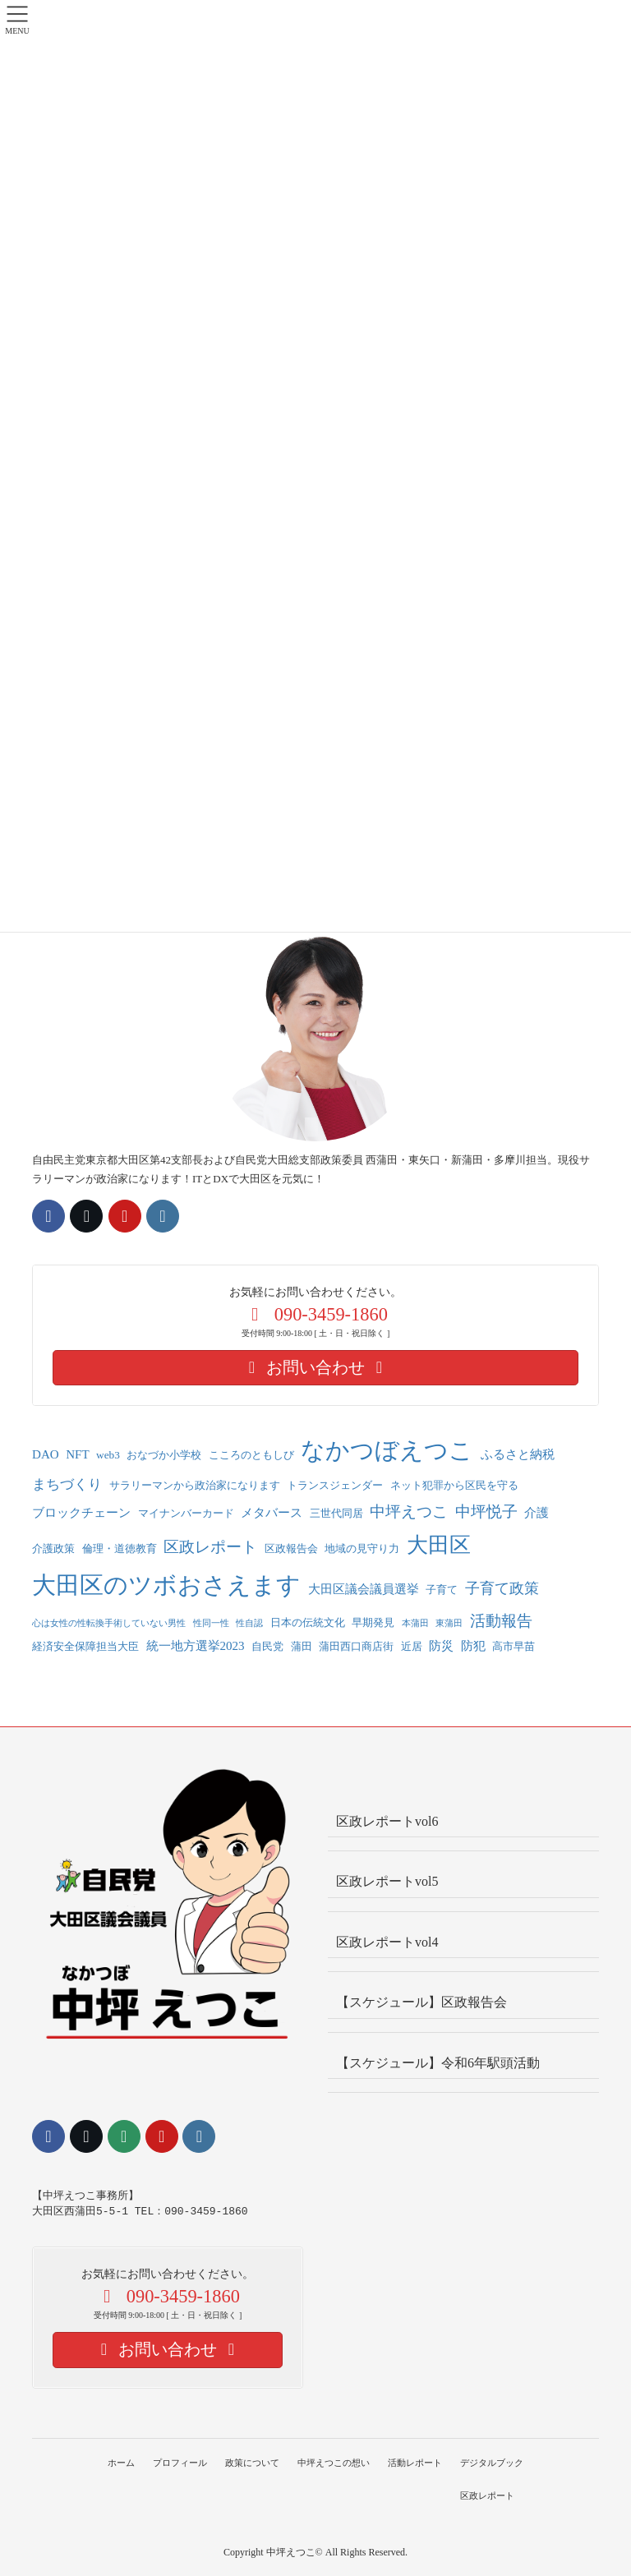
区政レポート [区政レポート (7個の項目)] (210, 1546)
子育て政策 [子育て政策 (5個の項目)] (502, 1588)
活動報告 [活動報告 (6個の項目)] (501, 1620)
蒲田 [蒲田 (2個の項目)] (301, 1646)
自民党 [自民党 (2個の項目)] (267, 1646)
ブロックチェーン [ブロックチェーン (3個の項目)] (81, 1512)
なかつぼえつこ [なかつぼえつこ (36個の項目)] (387, 1450)
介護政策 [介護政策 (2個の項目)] (53, 1548)
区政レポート (490, 2495)
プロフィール (178, 2463)
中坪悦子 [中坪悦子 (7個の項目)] (486, 1511)
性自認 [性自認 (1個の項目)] (249, 1623)
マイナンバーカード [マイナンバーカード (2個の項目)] (186, 1513)
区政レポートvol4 (387, 1942)
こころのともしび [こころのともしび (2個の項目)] (251, 1455)
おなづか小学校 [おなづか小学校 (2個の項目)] (164, 1455)
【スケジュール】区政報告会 (421, 2002)
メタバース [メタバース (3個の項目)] (271, 1512)
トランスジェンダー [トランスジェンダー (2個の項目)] (335, 1485)
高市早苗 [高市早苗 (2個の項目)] (513, 1646)
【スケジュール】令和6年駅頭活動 (438, 2063)
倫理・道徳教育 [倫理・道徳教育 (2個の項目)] (119, 1548)
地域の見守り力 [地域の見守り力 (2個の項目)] (362, 1548)
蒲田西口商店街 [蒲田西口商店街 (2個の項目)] (356, 1646)
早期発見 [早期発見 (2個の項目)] (373, 1622)
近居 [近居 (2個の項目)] (411, 1646)
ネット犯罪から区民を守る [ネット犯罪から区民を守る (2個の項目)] (454, 1485)
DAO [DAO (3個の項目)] (45, 1454)
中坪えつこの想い (334, 2463)
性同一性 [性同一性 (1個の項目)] (211, 1623)
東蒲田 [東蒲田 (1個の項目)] (449, 1623)
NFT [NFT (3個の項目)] (77, 1454)
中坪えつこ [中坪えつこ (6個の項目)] (409, 1511)
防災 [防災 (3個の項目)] (441, 1645)
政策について (251, 2463)
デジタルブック (495, 2463)
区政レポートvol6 (387, 1821)
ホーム (117, 2463)
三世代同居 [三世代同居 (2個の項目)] (336, 1513)
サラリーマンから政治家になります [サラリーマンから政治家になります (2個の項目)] (194, 1485)
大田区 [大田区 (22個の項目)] (439, 1545)
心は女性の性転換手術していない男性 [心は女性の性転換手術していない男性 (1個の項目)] (109, 1623)
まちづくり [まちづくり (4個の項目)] (67, 1484)
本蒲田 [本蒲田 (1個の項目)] (415, 1623)
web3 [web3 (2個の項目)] (108, 1455)
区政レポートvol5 (387, 1881)
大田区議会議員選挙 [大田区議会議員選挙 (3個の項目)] (363, 1589)
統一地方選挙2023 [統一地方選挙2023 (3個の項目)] (195, 1645)
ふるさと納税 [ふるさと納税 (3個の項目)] (518, 1454)
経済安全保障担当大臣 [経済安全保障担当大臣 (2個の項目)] (85, 1646)
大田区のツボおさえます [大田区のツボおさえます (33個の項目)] (166, 1585)
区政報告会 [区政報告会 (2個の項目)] (291, 1548)
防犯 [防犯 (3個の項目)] (473, 1645)
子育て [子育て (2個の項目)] (442, 1589)
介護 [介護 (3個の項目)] (536, 1512)
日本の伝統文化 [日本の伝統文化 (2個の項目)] (307, 1622)
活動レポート (416, 2463)
